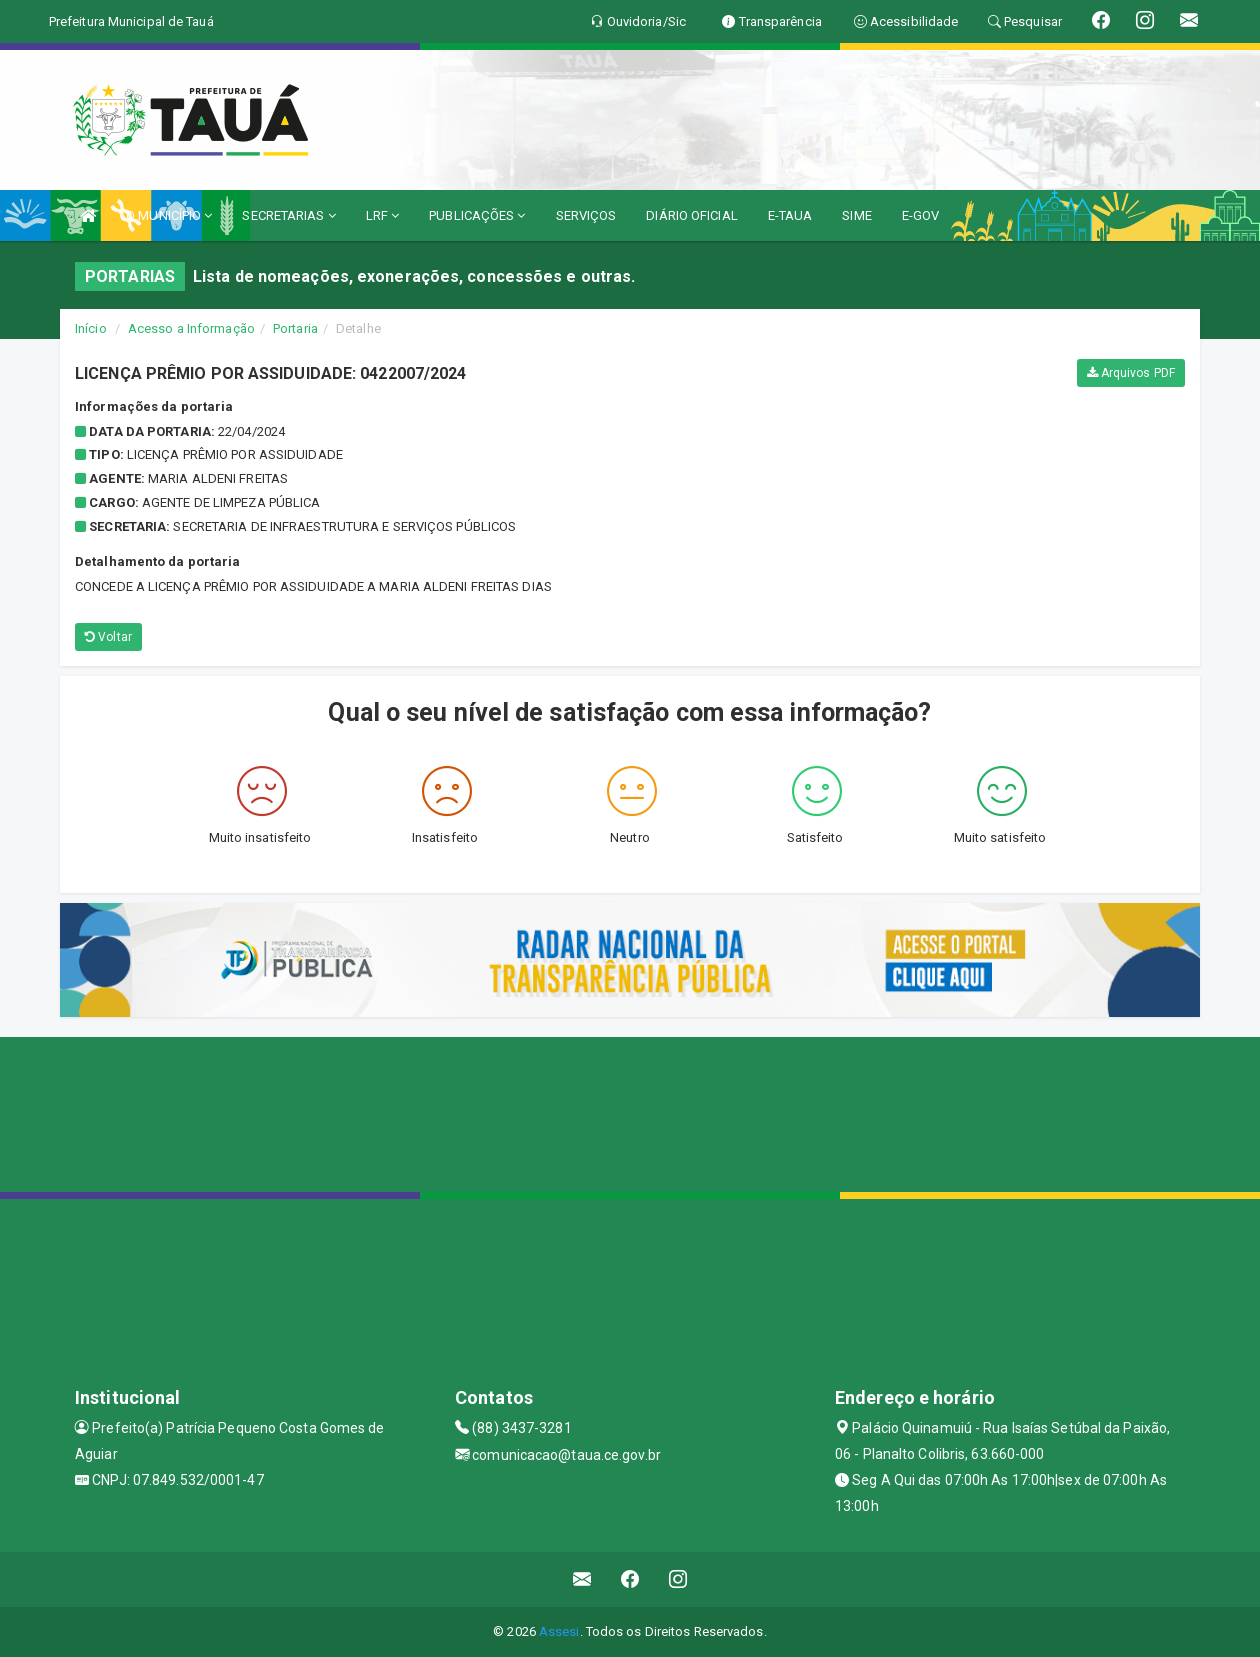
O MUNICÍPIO (169, 215)
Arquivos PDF (1131, 373)
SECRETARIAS (288, 215)
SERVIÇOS (586, 215)
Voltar (108, 637)
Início (91, 328)
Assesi (559, 1631)
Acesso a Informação (191, 328)
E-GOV (921, 215)
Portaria (295, 328)
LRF (383, 215)
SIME (856, 215)
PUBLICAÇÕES (477, 215)
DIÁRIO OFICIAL (691, 215)
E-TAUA (790, 215)
